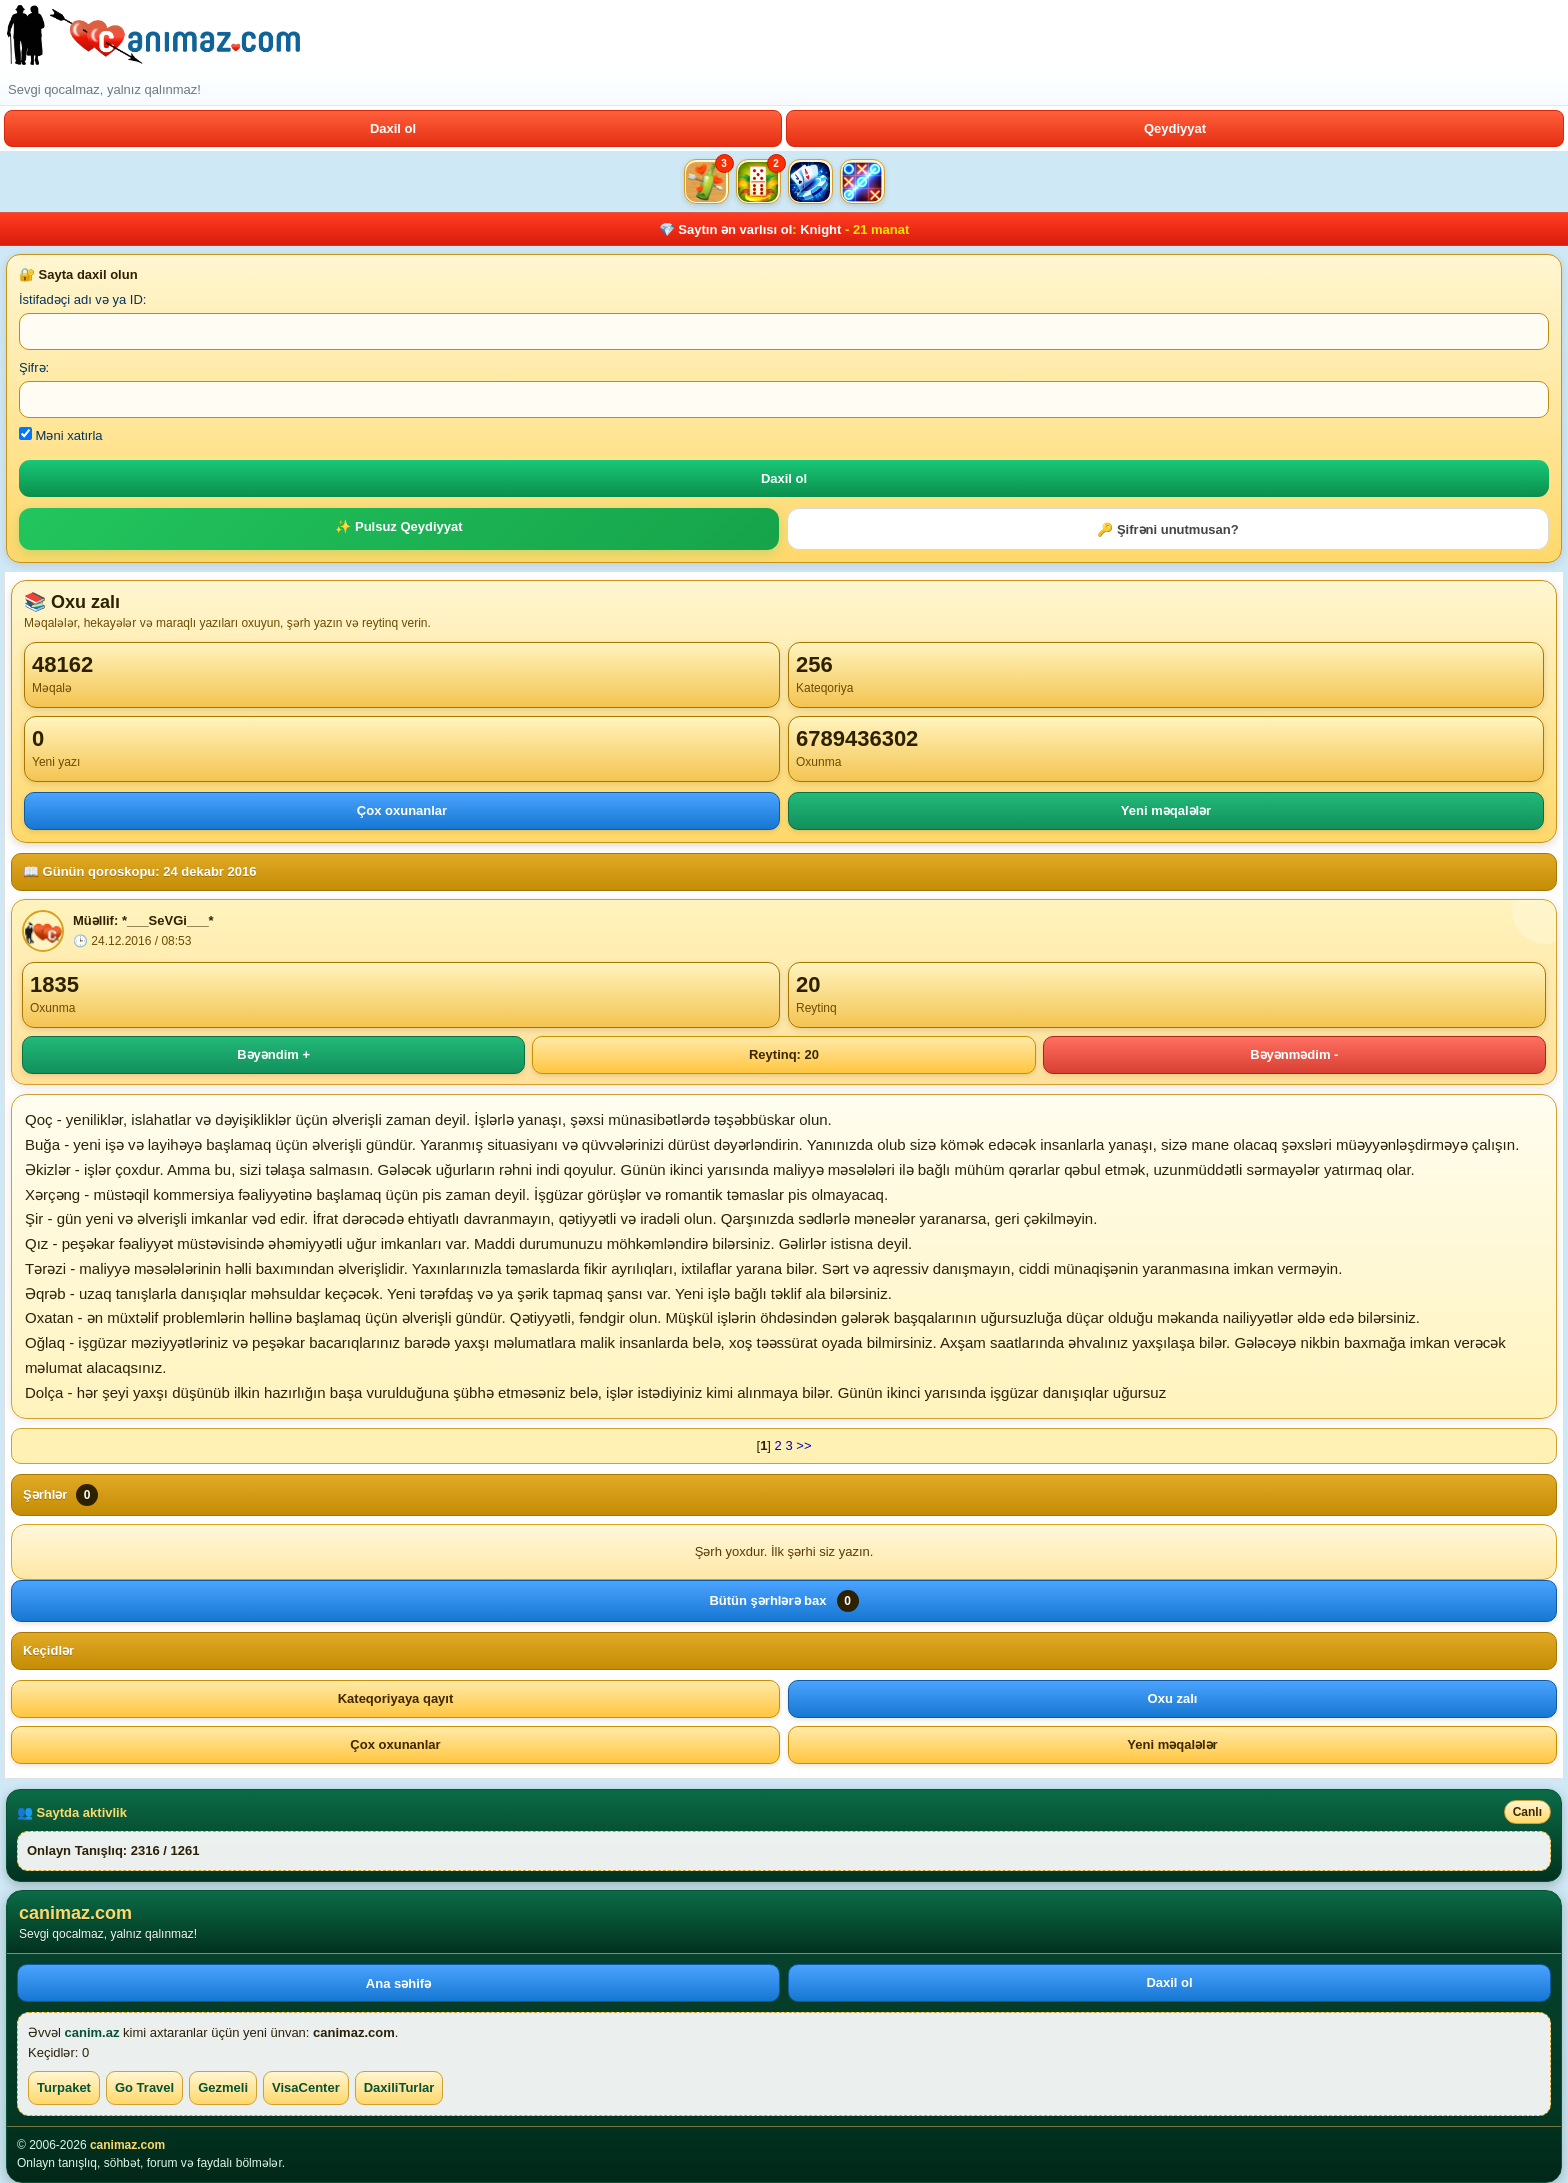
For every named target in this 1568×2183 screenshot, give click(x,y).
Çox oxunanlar (402, 810)
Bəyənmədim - (1294, 1054)
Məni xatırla (61, 435)
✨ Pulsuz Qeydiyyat (398, 526)
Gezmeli (223, 2087)
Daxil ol (393, 128)
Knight (820, 229)
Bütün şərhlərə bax (783, 1601)
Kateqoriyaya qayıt (396, 1698)
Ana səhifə (398, 1983)
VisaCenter (306, 2087)
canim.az (92, 2032)
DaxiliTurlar (399, 2087)
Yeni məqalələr (1166, 810)
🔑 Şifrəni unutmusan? (1167, 529)
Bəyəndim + (273, 1054)
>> (803, 1445)
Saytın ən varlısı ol (735, 229)
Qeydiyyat (1175, 128)
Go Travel (144, 2087)
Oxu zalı (1173, 1698)
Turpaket (64, 2087)
